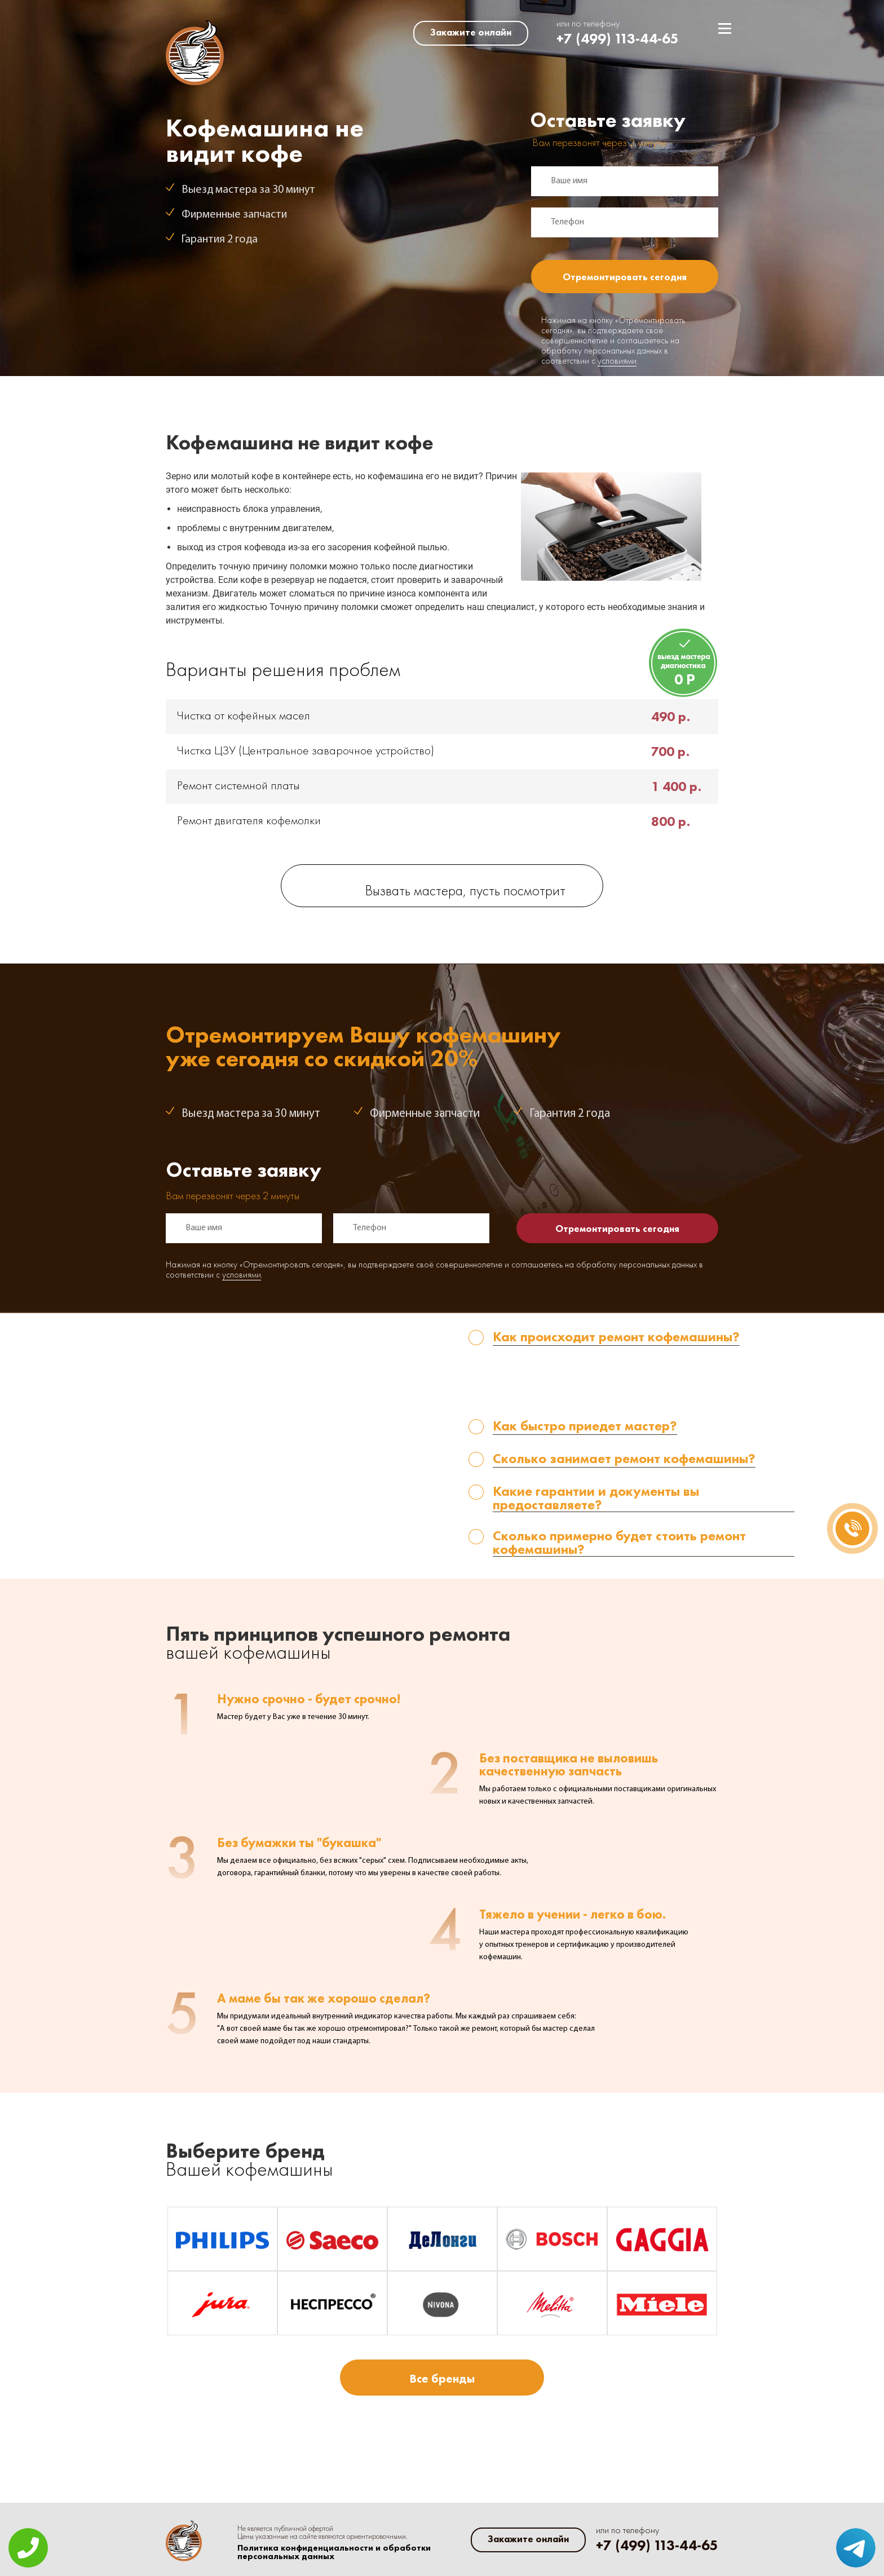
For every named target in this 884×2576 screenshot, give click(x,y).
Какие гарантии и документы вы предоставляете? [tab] (596, 1498)
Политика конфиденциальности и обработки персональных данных (334, 2552)
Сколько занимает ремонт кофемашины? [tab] (624, 1459)
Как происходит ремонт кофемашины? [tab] (616, 1337)
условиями (617, 361)
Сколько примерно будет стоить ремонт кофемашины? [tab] (619, 1543)
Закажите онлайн (470, 32)
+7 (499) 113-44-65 (617, 38)
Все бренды (442, 2378)
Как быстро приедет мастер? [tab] (585, 1426)
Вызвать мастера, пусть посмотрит (465, 892)
